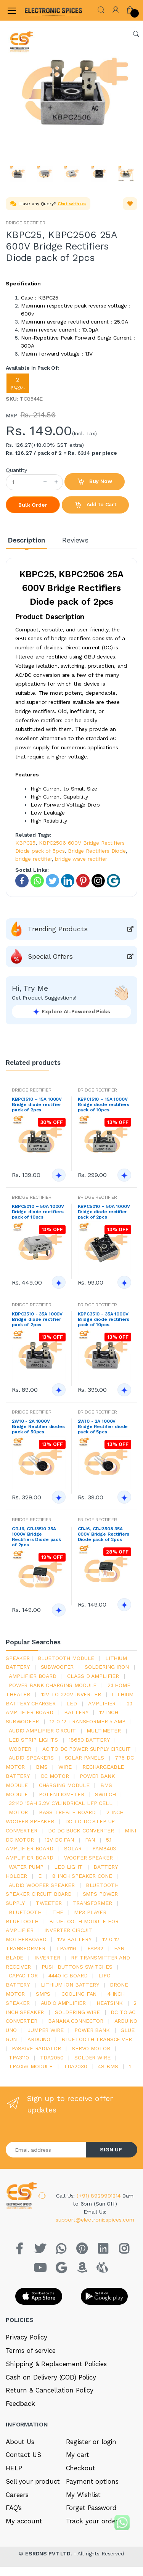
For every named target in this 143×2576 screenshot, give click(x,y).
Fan (90, 1840)
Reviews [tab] (75, 540)
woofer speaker (88, 1858)
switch (105, 1794)
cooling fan (78, 1994)
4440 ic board (67, 1975)
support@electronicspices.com (95, 2220)
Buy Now (94, 482)
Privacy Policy (26, 2337)
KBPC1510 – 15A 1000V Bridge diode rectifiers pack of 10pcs (104, 1104)
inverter (47, 1958)
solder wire (92, 2057)
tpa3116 (66, 1948)
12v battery (74, 1939)
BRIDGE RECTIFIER (25, 222)
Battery (76, 1712)
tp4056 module (31, 2066)
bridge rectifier (33, 859)
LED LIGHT (68, 1867)
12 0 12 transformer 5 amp (87, 1721)
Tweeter (49, 1903)
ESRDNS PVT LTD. (49, 2553)
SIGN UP (111, 2149)
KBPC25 (25, 843)
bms (42, 1767)
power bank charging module (52, 1685)
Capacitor (23, 1975)
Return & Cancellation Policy (49, 2390)
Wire (64, 1767)
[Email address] (46, 2149)
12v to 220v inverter (71, 1694)
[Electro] (43, 10)
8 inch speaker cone (82, 1876)
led (71, 1703)
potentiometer (61, 1794)
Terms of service (31, 2350)
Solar (72, 1848)
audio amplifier (63, 2003)
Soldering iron (107, 1667)
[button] (101, 9)
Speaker (18, 1658)
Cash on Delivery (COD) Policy (51, 2377)
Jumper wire (45, 2030)
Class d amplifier (93, 1676)
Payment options (92, 2481)
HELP (14, 2468)
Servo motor (91, 2048)
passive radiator (36, 2048)
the (57, 1912)
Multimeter (104, 1731)
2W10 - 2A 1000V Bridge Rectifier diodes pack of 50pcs (38, 1426)
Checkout (80, 2468)
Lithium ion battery (70, 1985)
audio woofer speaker (42, 1885)
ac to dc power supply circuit (86, 1749)
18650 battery (89, 1740)
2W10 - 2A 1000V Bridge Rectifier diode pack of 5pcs (103, 1426)
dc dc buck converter (81, 1830)
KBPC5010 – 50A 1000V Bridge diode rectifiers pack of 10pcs (38, 1212)
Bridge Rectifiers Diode (97, 851)
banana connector (75, 2021)
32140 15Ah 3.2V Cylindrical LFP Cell (60, 1803)
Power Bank (92, 2030)
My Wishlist (83, 2495)
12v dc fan (59, 1840)
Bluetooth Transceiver (96, 2039)
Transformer (92, 1903)
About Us (20, 2442)
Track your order (92, 2521)
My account (24, 2521)
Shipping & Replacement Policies (56, 2364)
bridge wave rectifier (81, 859)
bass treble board (67, 1812)
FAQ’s (14, 2508)
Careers (17, 2495)
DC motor (55, 1776)
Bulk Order (32, 505)
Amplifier (102, 1703)
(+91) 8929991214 (99, 2196)
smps (43, 1994)
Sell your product (33, 2481)
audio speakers (31, 1758)
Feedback (20, 2403)
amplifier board (32, 1676)
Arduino (38, 2039)
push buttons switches (77, 1967)
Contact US (23, 2454)
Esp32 (95, 1948)
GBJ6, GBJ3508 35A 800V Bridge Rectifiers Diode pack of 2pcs (104, 1534)
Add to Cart (95, 505)
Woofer (20, 1749)
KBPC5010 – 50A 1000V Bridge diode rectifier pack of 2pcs (104, 1212)
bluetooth (25, 1912)
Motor (18, 1812)
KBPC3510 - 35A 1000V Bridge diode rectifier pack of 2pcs (37, 1319)
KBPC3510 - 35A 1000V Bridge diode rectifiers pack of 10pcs (104, 1319)
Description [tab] (26, 540)
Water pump (26, 1867)
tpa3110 (19, 2057)
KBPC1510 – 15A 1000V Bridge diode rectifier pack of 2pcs (37, 1104)
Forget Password (91, 2508)
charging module (64, 1785)
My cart (77, 2454)
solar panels (84, 1758)
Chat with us (72, 203)
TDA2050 (52, 2057)
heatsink (109, 2003)
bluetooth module (66, 1658)
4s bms (108, 2066)
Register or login (91, 2442)
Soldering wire (77, 2012)
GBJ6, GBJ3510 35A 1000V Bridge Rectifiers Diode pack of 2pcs (36, 1536)
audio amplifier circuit (42, 1731)
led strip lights (33, 1740)
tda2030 (75, 2066)
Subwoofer (57, 1667)
